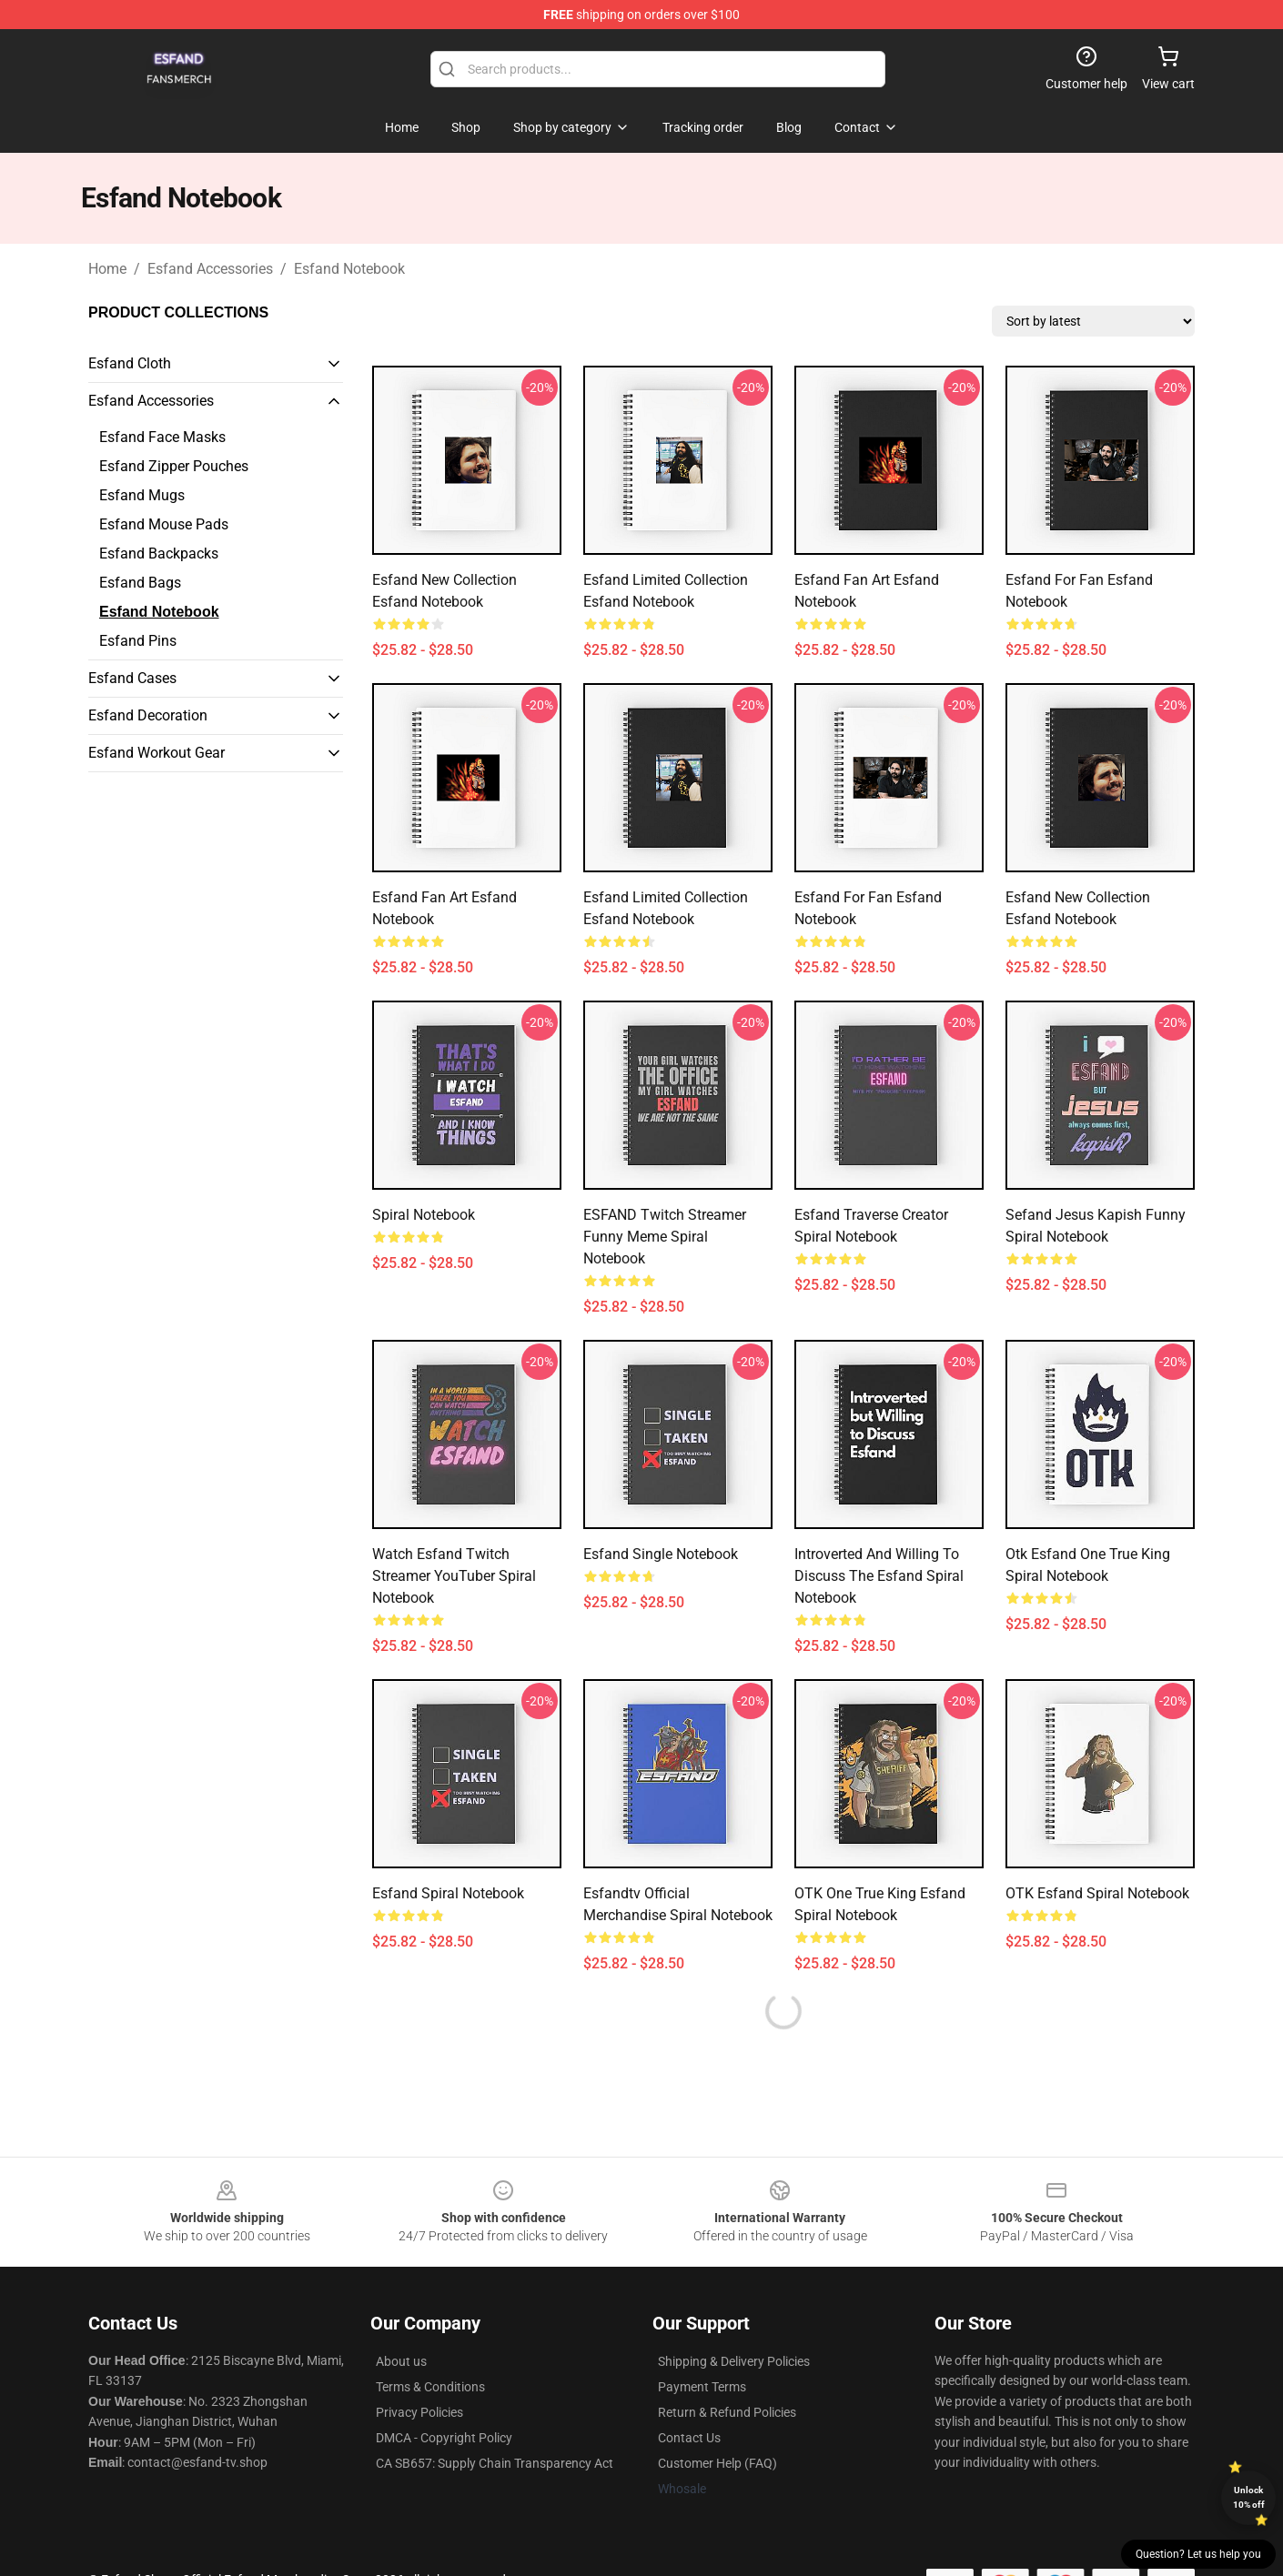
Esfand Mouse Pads (163, 524)
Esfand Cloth (129, 363)
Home (107, 268)
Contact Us (689, 2437)
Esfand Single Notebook (660, 1554)
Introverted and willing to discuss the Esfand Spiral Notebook (879, 1575)
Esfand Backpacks (158, 553)
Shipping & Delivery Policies (734, 2361)
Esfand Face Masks (162, 437)
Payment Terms (702, 2387)
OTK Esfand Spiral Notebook (1097, 1893)
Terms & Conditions (430, 2387)
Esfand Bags (140, 582)
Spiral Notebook (423, 1214)
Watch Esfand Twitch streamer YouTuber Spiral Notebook (454, 1575)
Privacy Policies (419, 2412)
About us (401, 2361)
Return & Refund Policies (727, 2412)
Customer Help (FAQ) (717, 2463)
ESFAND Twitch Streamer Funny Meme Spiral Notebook (664, 1236)
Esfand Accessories (210, 268)
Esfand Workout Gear (156, 752)
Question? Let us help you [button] (1198, 2554)
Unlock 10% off (1249, 2497)
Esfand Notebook (349, 268)
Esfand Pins (138, 640)
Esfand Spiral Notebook (448, 1893)
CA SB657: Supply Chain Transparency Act (494, 2463)
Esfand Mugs (142, 495)
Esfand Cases (132, 678)
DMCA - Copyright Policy (444, 2437)
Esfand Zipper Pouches (173, 466)
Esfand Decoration (147, 715)
